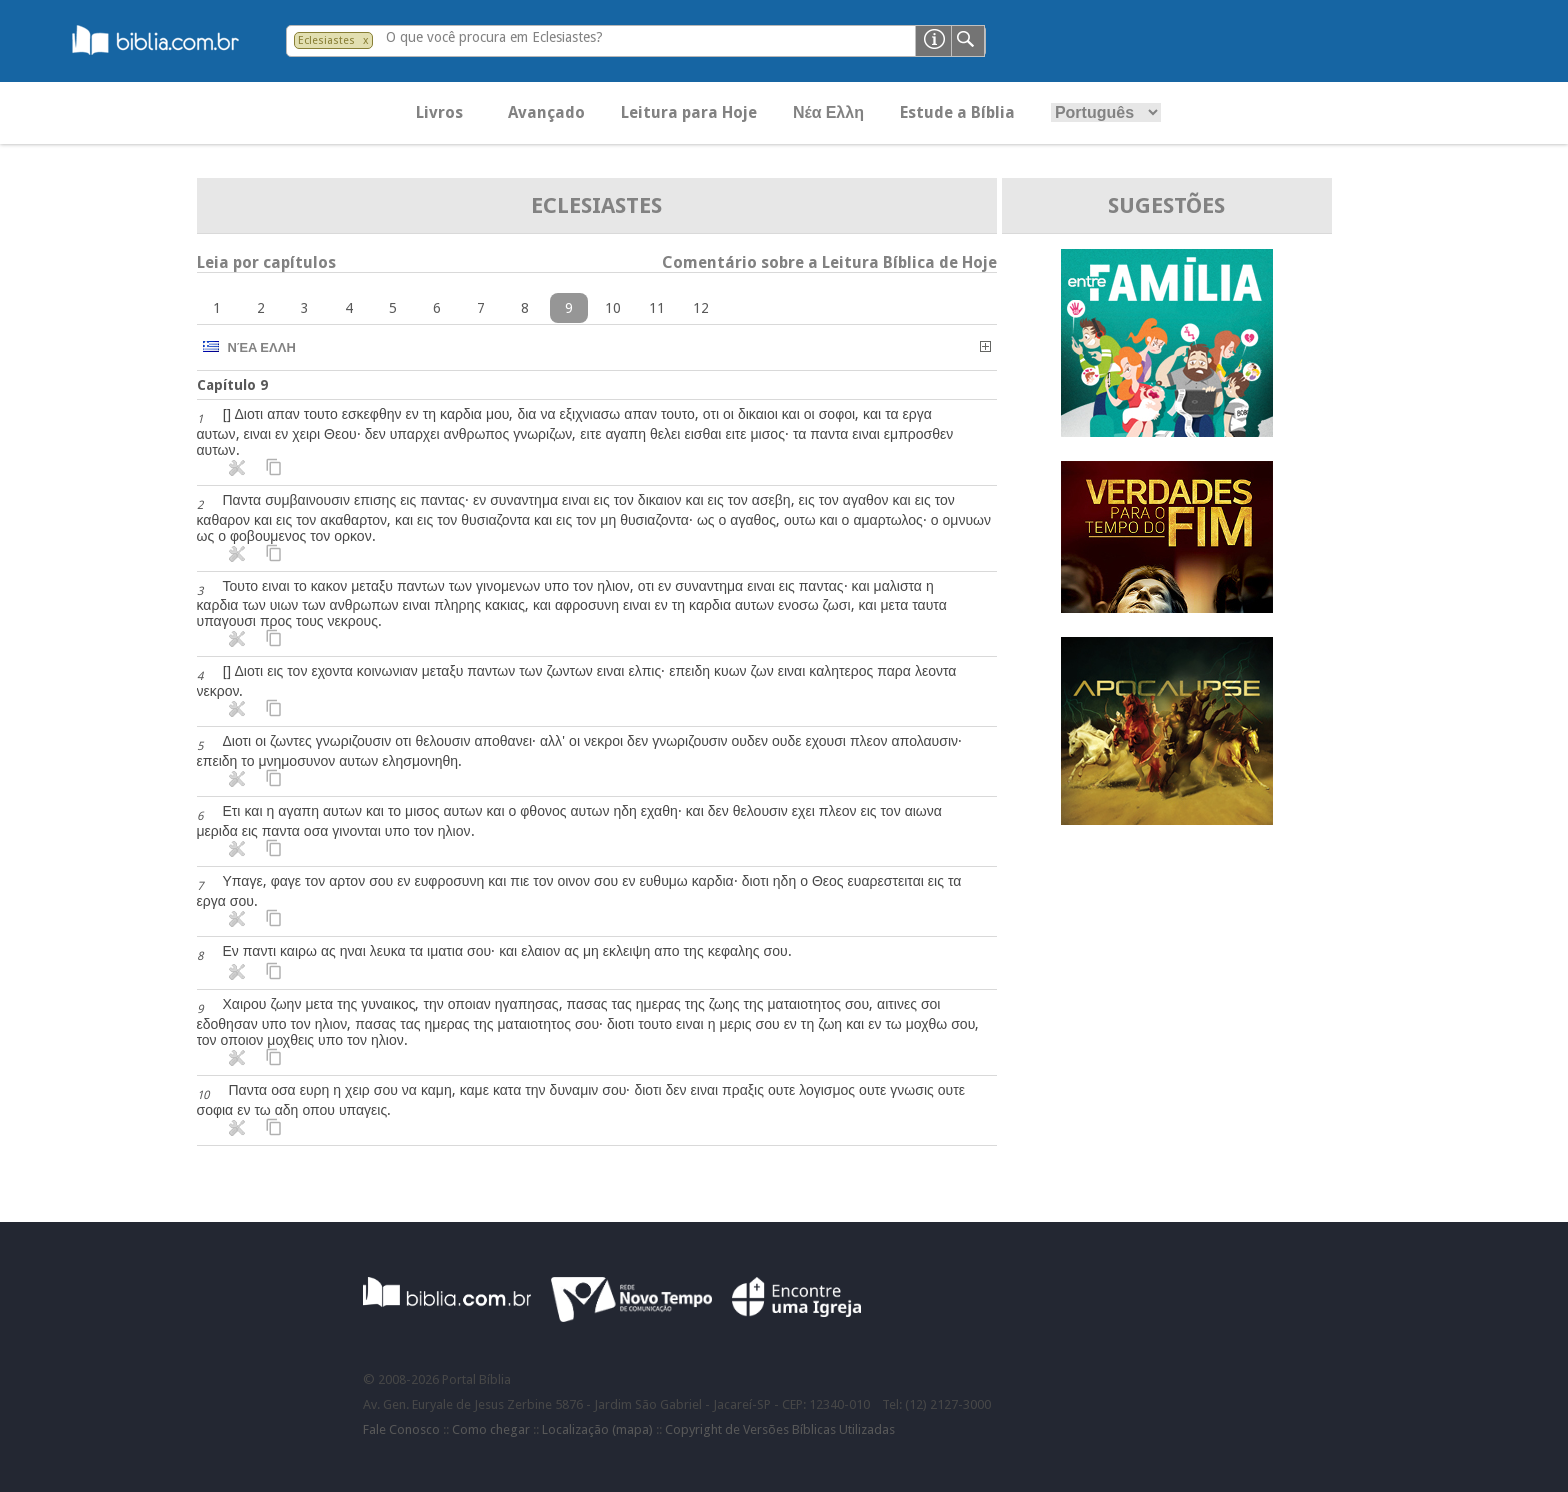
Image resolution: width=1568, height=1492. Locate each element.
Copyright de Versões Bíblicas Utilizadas (780, 1429)
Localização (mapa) (597, 1429)
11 (657, 308)
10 (613, 308)
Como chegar (491, 1429)
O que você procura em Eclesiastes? (494, 37)
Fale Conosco (401, 1429)
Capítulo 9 (232, 385)
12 (701, 308)
